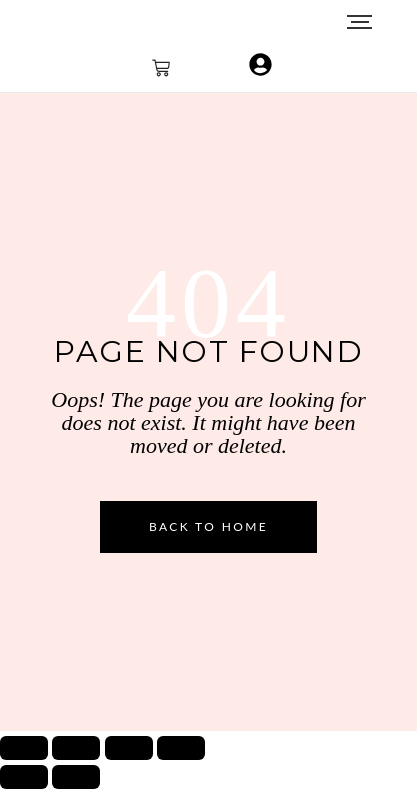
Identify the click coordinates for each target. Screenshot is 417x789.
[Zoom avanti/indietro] (24, 748)
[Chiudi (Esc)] (181, 748)
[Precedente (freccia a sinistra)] (24, 777)
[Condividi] (129, 748)
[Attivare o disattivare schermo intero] (76, 748)
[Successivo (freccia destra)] (76, 777)
